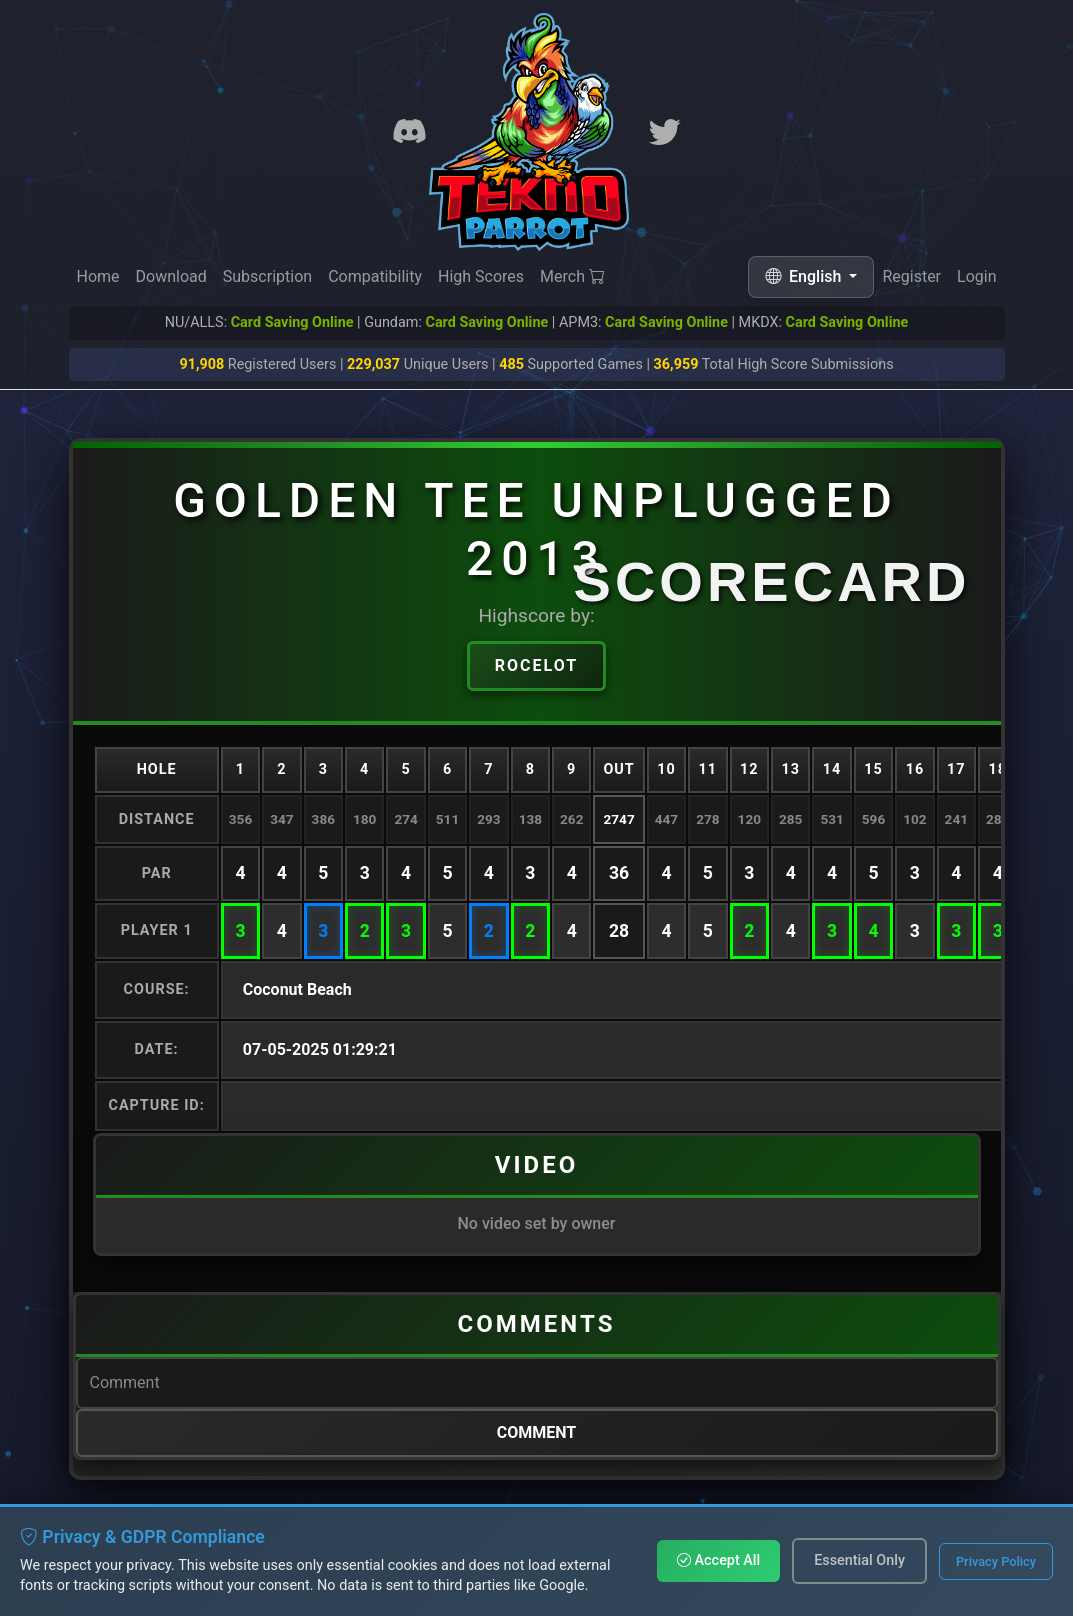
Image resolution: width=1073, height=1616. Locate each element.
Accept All (718, 1560)
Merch (572, 277)
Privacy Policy (996, 1561)
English (805, 276)
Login (976, 279)
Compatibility (375, 276)
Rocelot (536, 665)
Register (911, 277)
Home (98, 276)
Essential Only (859, 1560)
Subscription (267, 276)
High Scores (481, 276)
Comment (537, 1432)
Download (171, 276)
